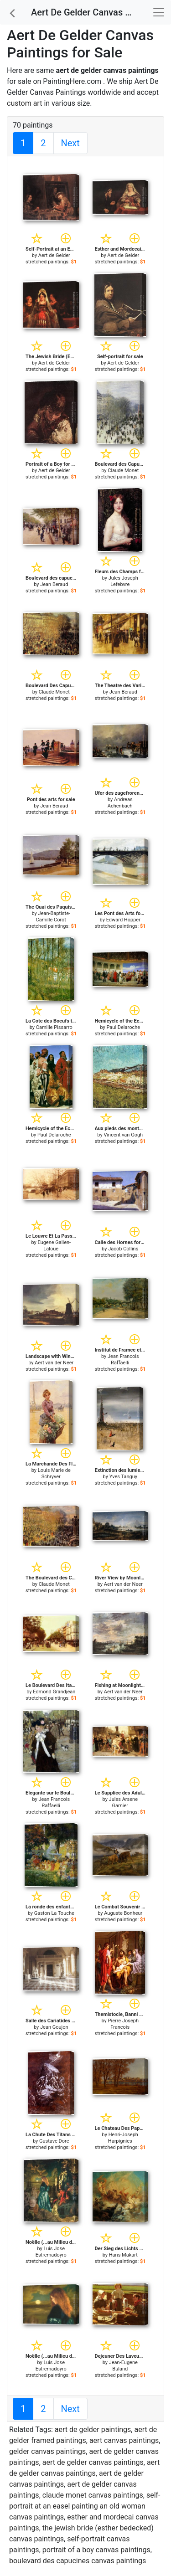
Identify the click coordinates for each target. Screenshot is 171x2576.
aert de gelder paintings (93, 2429)
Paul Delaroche (123, 1027)
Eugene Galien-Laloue (54, 1245)
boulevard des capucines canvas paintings (77, 2560)
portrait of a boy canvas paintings (96, 2549)
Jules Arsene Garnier (123, 1802)
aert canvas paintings (124, 2440)
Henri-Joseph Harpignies (123, 2138)
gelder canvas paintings (47, 2451)
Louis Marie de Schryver (54, 1473)
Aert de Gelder (54, 255)
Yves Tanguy (123, 1477)
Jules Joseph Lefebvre (123, 581)
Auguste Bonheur (123, 1913)
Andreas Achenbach (120, 803)
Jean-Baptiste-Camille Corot (53, 916)
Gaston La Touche (54, 1913)
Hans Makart (123, 2255)
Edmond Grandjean (54, 1692)
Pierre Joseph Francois (123, 2024)
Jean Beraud (54, 584)
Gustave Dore (54, 2141)
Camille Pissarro (54, 1027)
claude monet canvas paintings (92, 2495)
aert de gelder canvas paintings (93, 2462)
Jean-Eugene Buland (123, 2366)
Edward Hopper (123, 920)
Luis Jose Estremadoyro (51, 2252)
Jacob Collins (123, 1249)
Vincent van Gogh (123, 1135)
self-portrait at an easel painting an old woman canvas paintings (85, 2506)
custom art (24, 103)
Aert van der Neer (54, 1363)
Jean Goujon (54, 2027)
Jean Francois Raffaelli (123, 1359)
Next (70, 143)
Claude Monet (123, 470)
